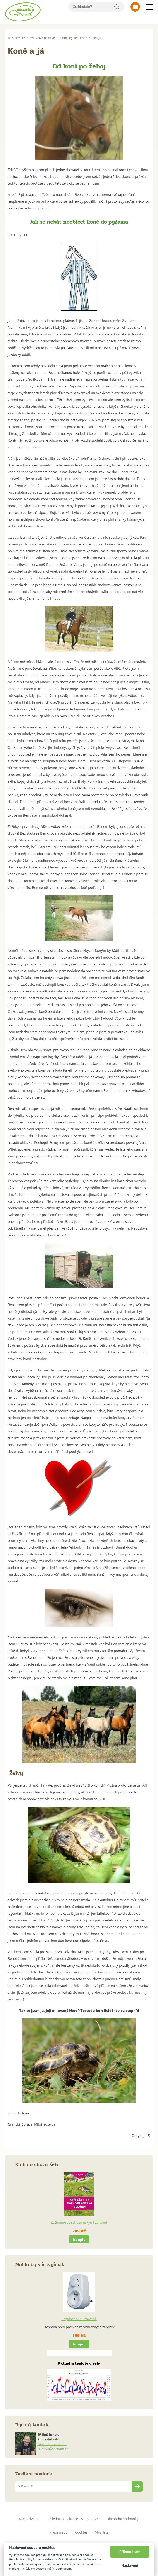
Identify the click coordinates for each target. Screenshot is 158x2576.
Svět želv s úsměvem (43, 38)
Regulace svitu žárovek (79, 2318)
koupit (79, 2239)
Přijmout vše (129, 2552)
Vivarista (101, 2532)
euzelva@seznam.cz (52, 2448)
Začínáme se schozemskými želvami (79, 2222)
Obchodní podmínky (122, 2518)
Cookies (81, 2532)
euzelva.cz (18, 38)
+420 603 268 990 (52, 2444)
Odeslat (137, 2486)
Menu (149, 7)
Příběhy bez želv (73, 38)
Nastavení (129, 2565)
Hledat (117, 7)
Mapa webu (58, 2532)
